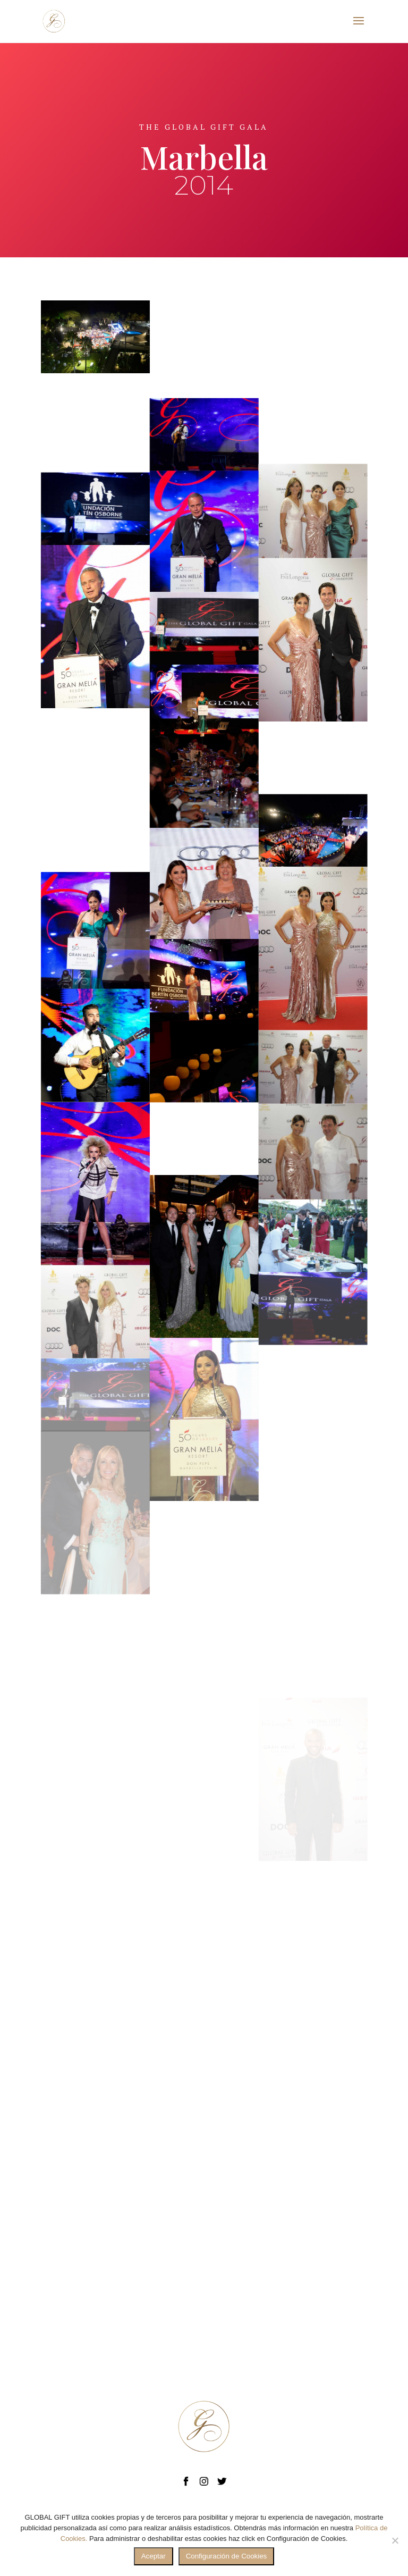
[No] (394, 2540)
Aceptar (153, 2556)
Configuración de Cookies (226, 2556)
